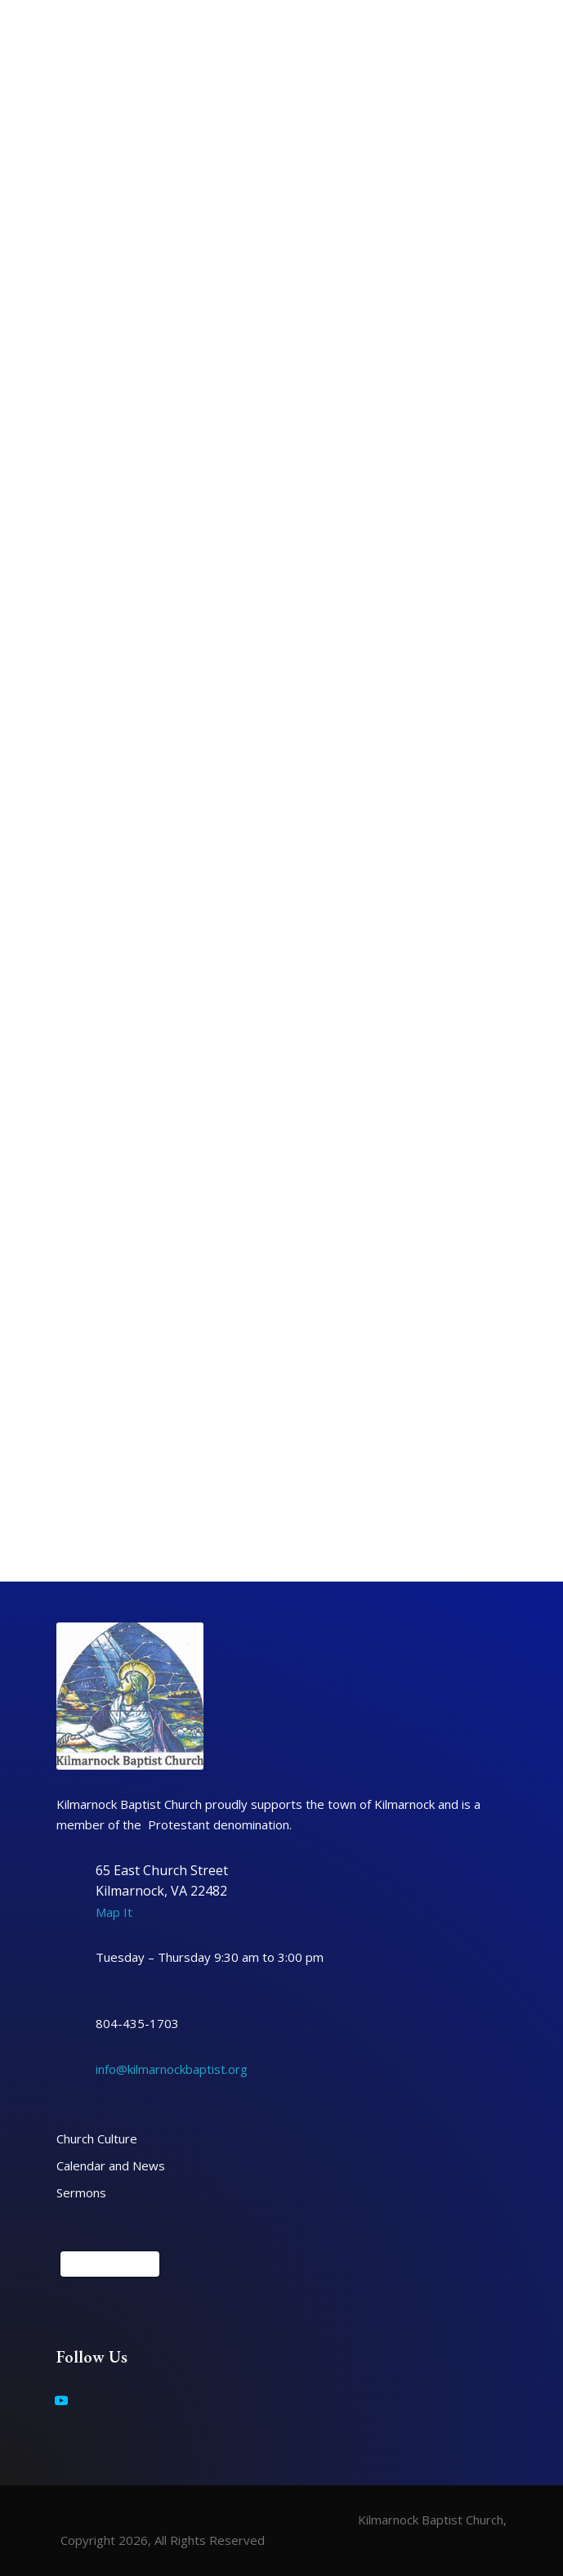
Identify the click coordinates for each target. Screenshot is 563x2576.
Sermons (81, 2192)
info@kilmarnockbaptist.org (172, 2069)
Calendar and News (110, 2165)
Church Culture (96, 2138)
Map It (114, 1912)
